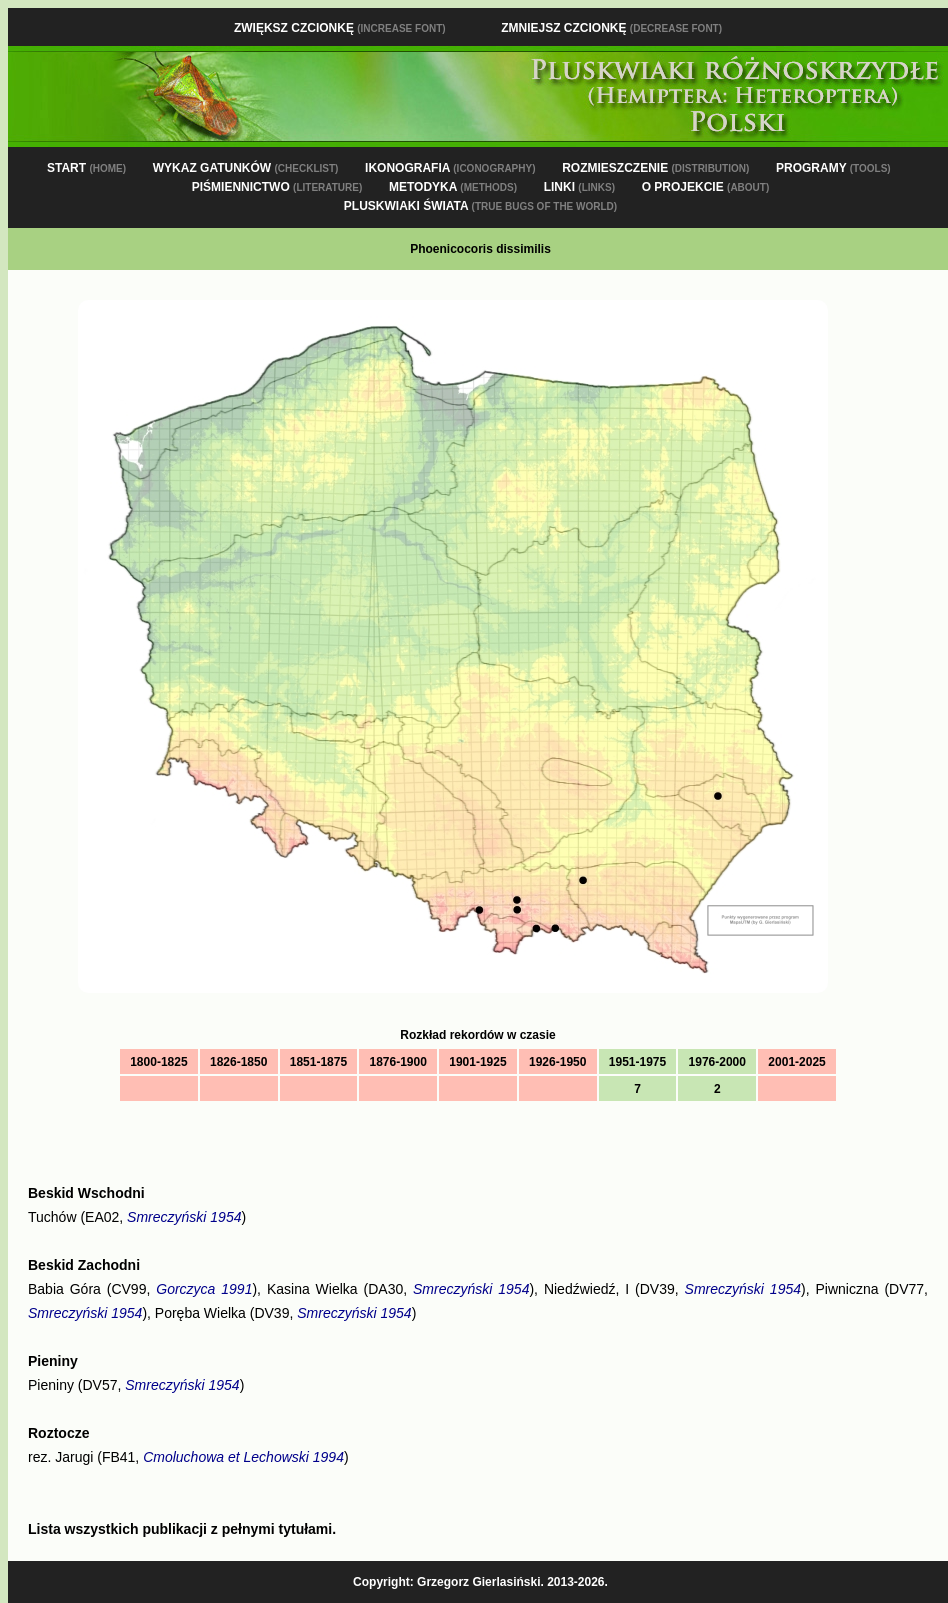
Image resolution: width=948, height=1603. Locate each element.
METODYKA (453, 187)
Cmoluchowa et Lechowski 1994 (243, 1457)
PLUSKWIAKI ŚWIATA (480, 206)
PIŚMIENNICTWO (277, 187)
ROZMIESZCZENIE (655, 168)
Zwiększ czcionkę (340, 28)
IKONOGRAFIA (450, 168)
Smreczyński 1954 (184, 1217)
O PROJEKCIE (706, 187)
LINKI (579, 187)
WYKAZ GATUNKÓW (246, 168)
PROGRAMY (833, 168)
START (86, 168)
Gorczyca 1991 (204, 1289)
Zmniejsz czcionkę (611, 28)
